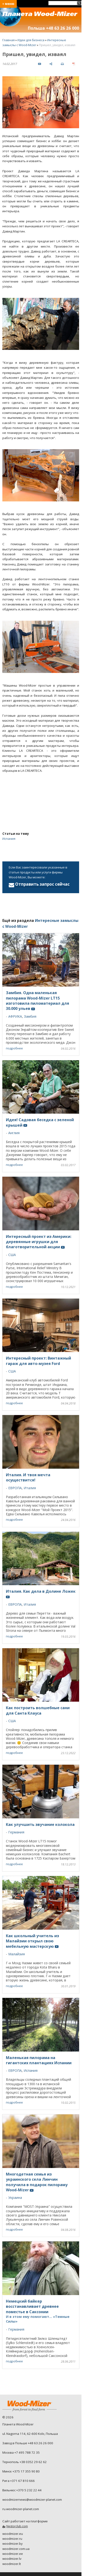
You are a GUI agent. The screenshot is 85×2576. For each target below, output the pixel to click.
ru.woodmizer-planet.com (20, 2509)
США (12, 1254)
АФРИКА (15, 1016)
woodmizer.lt (11, 2564)
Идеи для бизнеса (30, 40)
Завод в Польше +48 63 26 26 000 (27, 2443)
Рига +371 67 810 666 (18, 2481)
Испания (8, 838)
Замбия (30, 1016)
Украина (15, 2197)
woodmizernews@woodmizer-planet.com (32, 2499)
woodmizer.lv (11, 2558)
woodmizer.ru (12, 2538)
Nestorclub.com (17, 2526)
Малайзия (16, 1954)
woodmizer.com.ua (16, 2549)
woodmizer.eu (12, 2534)
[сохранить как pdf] (73, 64)
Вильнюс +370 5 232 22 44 (22, 2490)
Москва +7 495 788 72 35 (21, 2452)
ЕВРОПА (15, 1488)
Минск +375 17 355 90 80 (21, 2471)
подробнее (14, 1048)
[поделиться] (51, 64)
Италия (30, 1488)
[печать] (62, 64)
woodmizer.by (12, 2543)
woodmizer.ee (12, 2554)
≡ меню (8, 4)
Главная (8, 40)
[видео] (39, 64)
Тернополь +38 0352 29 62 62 (24, 2462)
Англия (14, 1133)
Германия (16, 1832)
